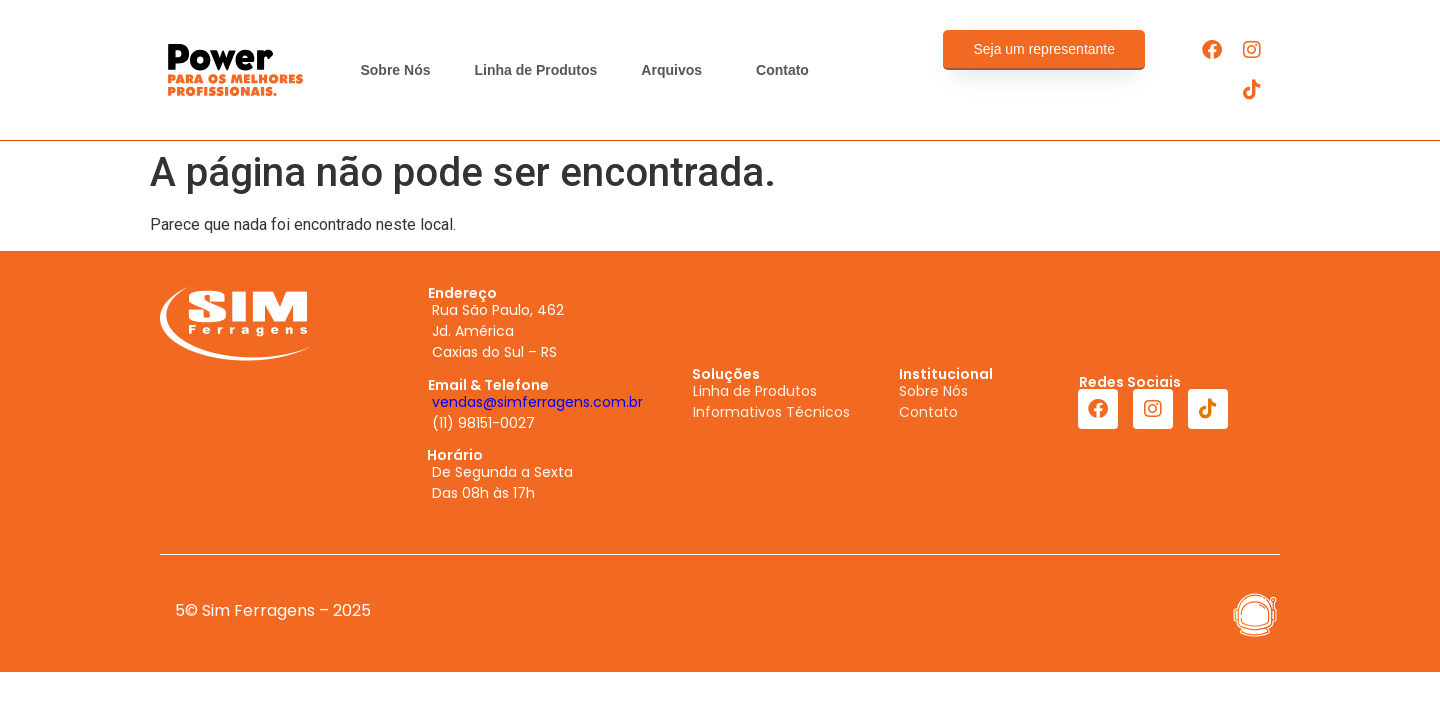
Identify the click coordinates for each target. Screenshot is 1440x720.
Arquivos (676, 70)
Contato (782, 70)
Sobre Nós (395, 70)
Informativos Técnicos (771, 412)
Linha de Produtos (535, 70)
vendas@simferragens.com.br (537, 402)
